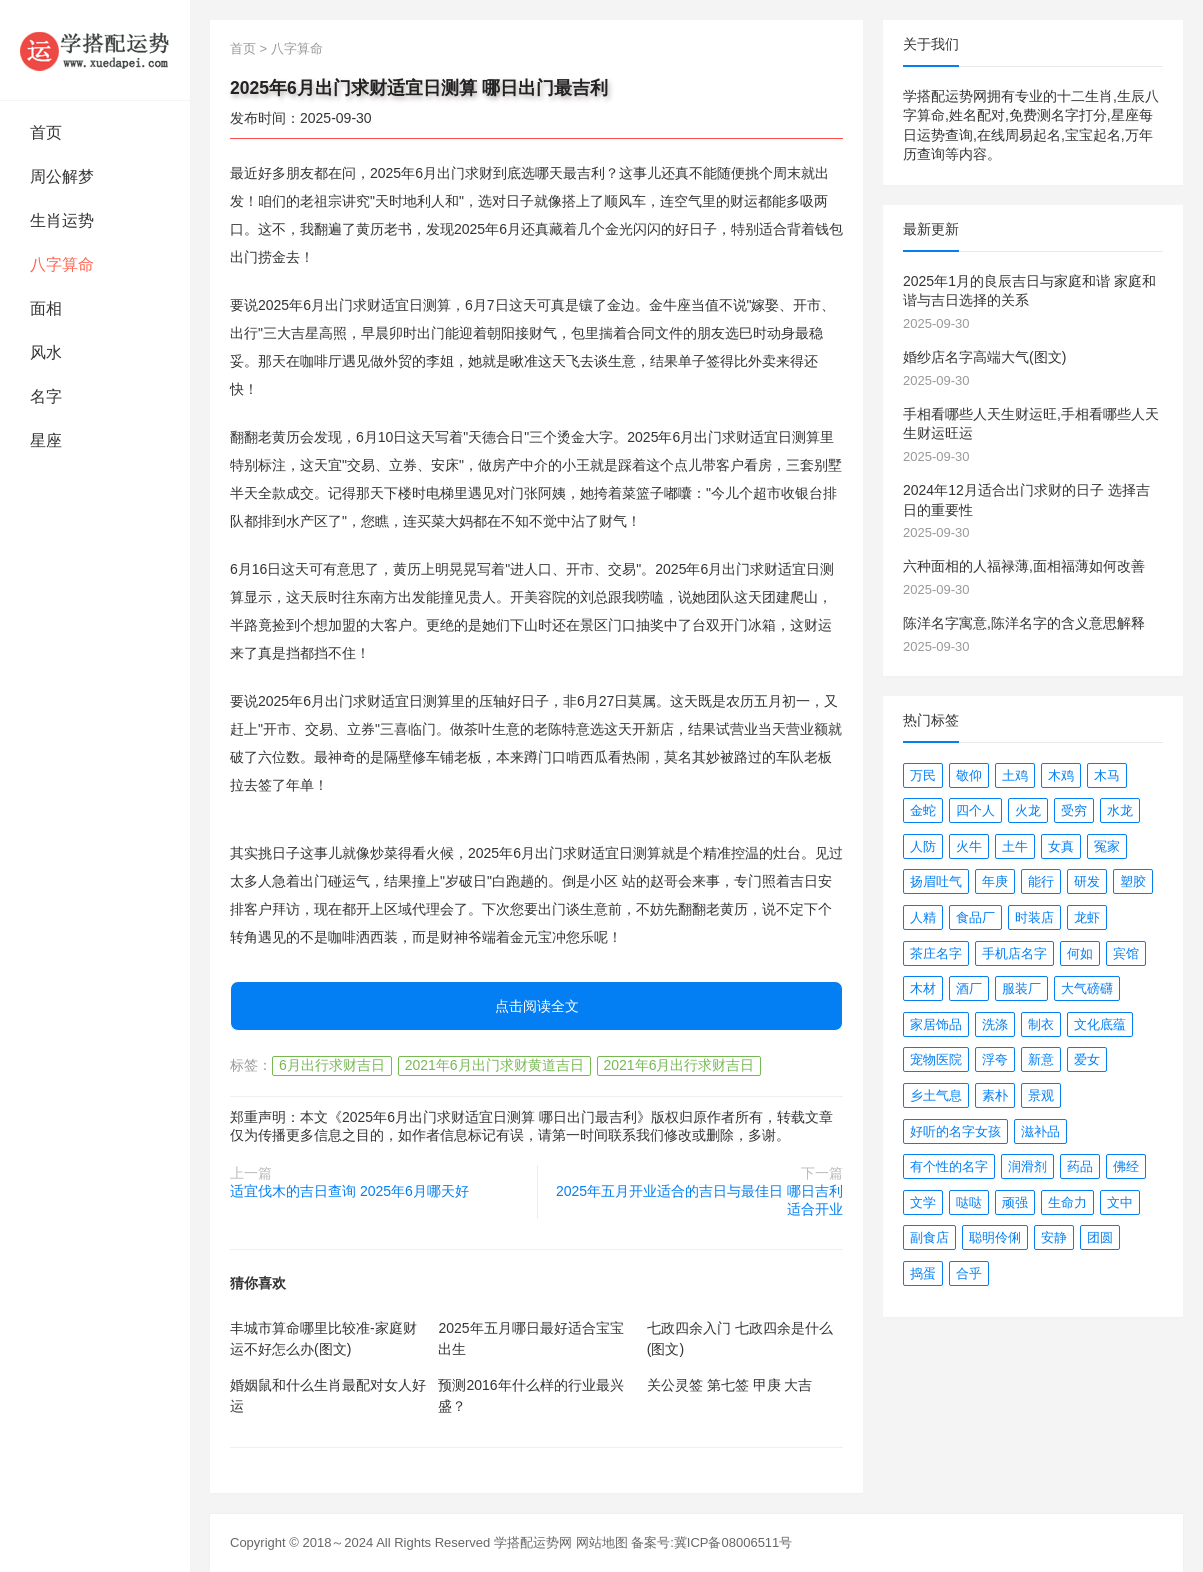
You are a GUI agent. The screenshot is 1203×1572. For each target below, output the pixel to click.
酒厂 (969, 988)
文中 (1120, 1202)
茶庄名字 (936, 953)
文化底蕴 (1100, 1024)
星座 (46, 440)
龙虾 (1087, 917)
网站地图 (602, 1542)
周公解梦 (62, 176)
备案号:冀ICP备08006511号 (711, 1542)
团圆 (1100, 1237)
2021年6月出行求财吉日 (679, 1065)
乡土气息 (936, 1095)
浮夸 (995, 1059)
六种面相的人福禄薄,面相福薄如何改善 (1024, 566)
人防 (923, 846)
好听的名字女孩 (955, 1131)
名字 (46, 396)
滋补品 (1040, 1131)
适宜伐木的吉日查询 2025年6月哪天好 (349, 1191)
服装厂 (1021, 988)
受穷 (1074, 810)
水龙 (1120, 810)
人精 (923, 917)
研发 (1087, 881)
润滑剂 (1027, 1166)
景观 (1041, 1095)
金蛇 (923, 810)
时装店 (1034, 917)
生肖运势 (62, 220)
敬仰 (969, 775)
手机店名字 (1014, 953)
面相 (46, 308)
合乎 (969, 1273)
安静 (1054, 1237)
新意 (1041, 1059)
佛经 (1126, 1166)
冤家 (1107, 846)
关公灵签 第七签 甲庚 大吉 (730, 1385)
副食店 (929, 1237)
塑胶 (1133, 881)
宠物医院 (936, 1059)
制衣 (1041, 1024)
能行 (1041, 881)
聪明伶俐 (995, 1237)
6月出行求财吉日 (332, 1065)
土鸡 (1015, 775)
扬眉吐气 (936, 881)
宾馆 (1126, 953)
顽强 (1015, 1202)
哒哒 (969, 1202)
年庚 (995, 881)
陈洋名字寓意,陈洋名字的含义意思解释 (1024, 623)
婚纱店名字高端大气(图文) (984, 357)
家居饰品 (936, 1024)
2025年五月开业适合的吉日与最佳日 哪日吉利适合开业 (699, 1200)
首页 (46, 132)
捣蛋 (923, 1273)
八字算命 (62, 264)
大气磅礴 (1087, 988)
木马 (1107, 775)
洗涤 (995, 1024)
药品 (1080, 1166)
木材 (923, 988)
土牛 (1015, 846)
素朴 (995, 1095)
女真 (1061, 846)
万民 (923, 775)
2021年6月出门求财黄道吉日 (494, 1065)
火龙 (1028, 810)
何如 (1080, 953)
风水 (46, 352)
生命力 (1067, 1202)
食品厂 (975, 917)
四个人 (975, 810)
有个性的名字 (949, 1166)
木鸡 (1061, 775)
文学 (923, 1202)
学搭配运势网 (533, 1542)
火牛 (969, 846)
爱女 (1087, 1059)
